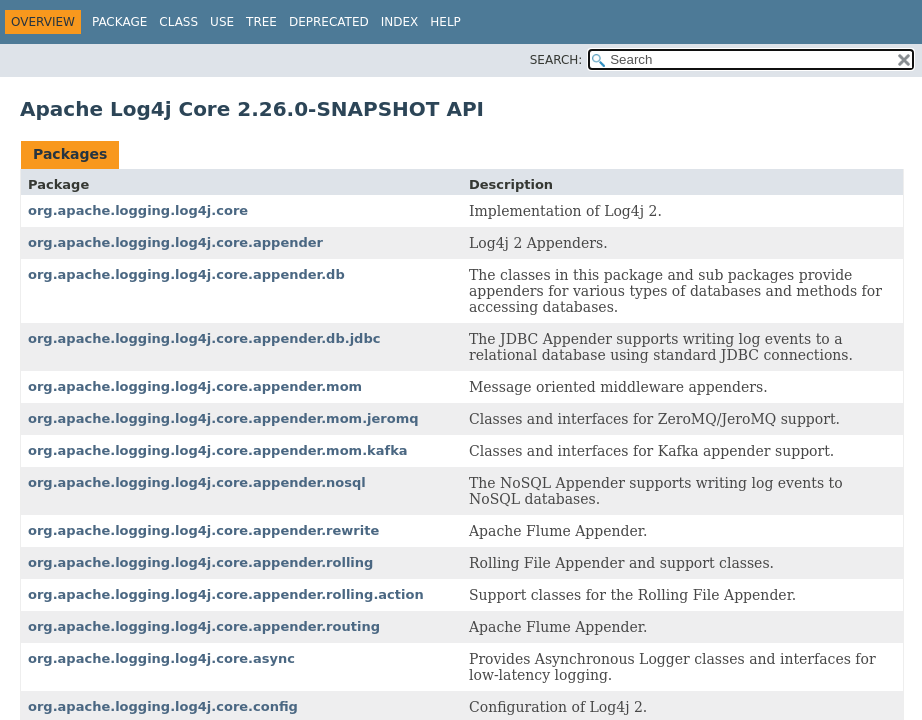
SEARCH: (556, 60)
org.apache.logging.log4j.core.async (161, 658)
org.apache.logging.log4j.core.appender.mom (195, 386)
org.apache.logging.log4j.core (138, 210)
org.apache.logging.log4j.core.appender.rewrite (203, 530)
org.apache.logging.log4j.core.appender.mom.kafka (218, 450)
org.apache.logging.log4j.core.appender (175, 242)
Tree (261, 22)
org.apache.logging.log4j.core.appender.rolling (200, 562)
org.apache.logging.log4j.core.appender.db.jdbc (204, 338)
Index (400, 22)
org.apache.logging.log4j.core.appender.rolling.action (226, 594)
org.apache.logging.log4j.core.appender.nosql (197, 482)
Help (445, 22)
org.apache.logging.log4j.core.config (163, 706)
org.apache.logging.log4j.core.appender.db (186, 274)
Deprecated (329, 22)
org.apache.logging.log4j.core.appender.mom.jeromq (223, 418)
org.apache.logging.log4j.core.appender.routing (204, 626)
